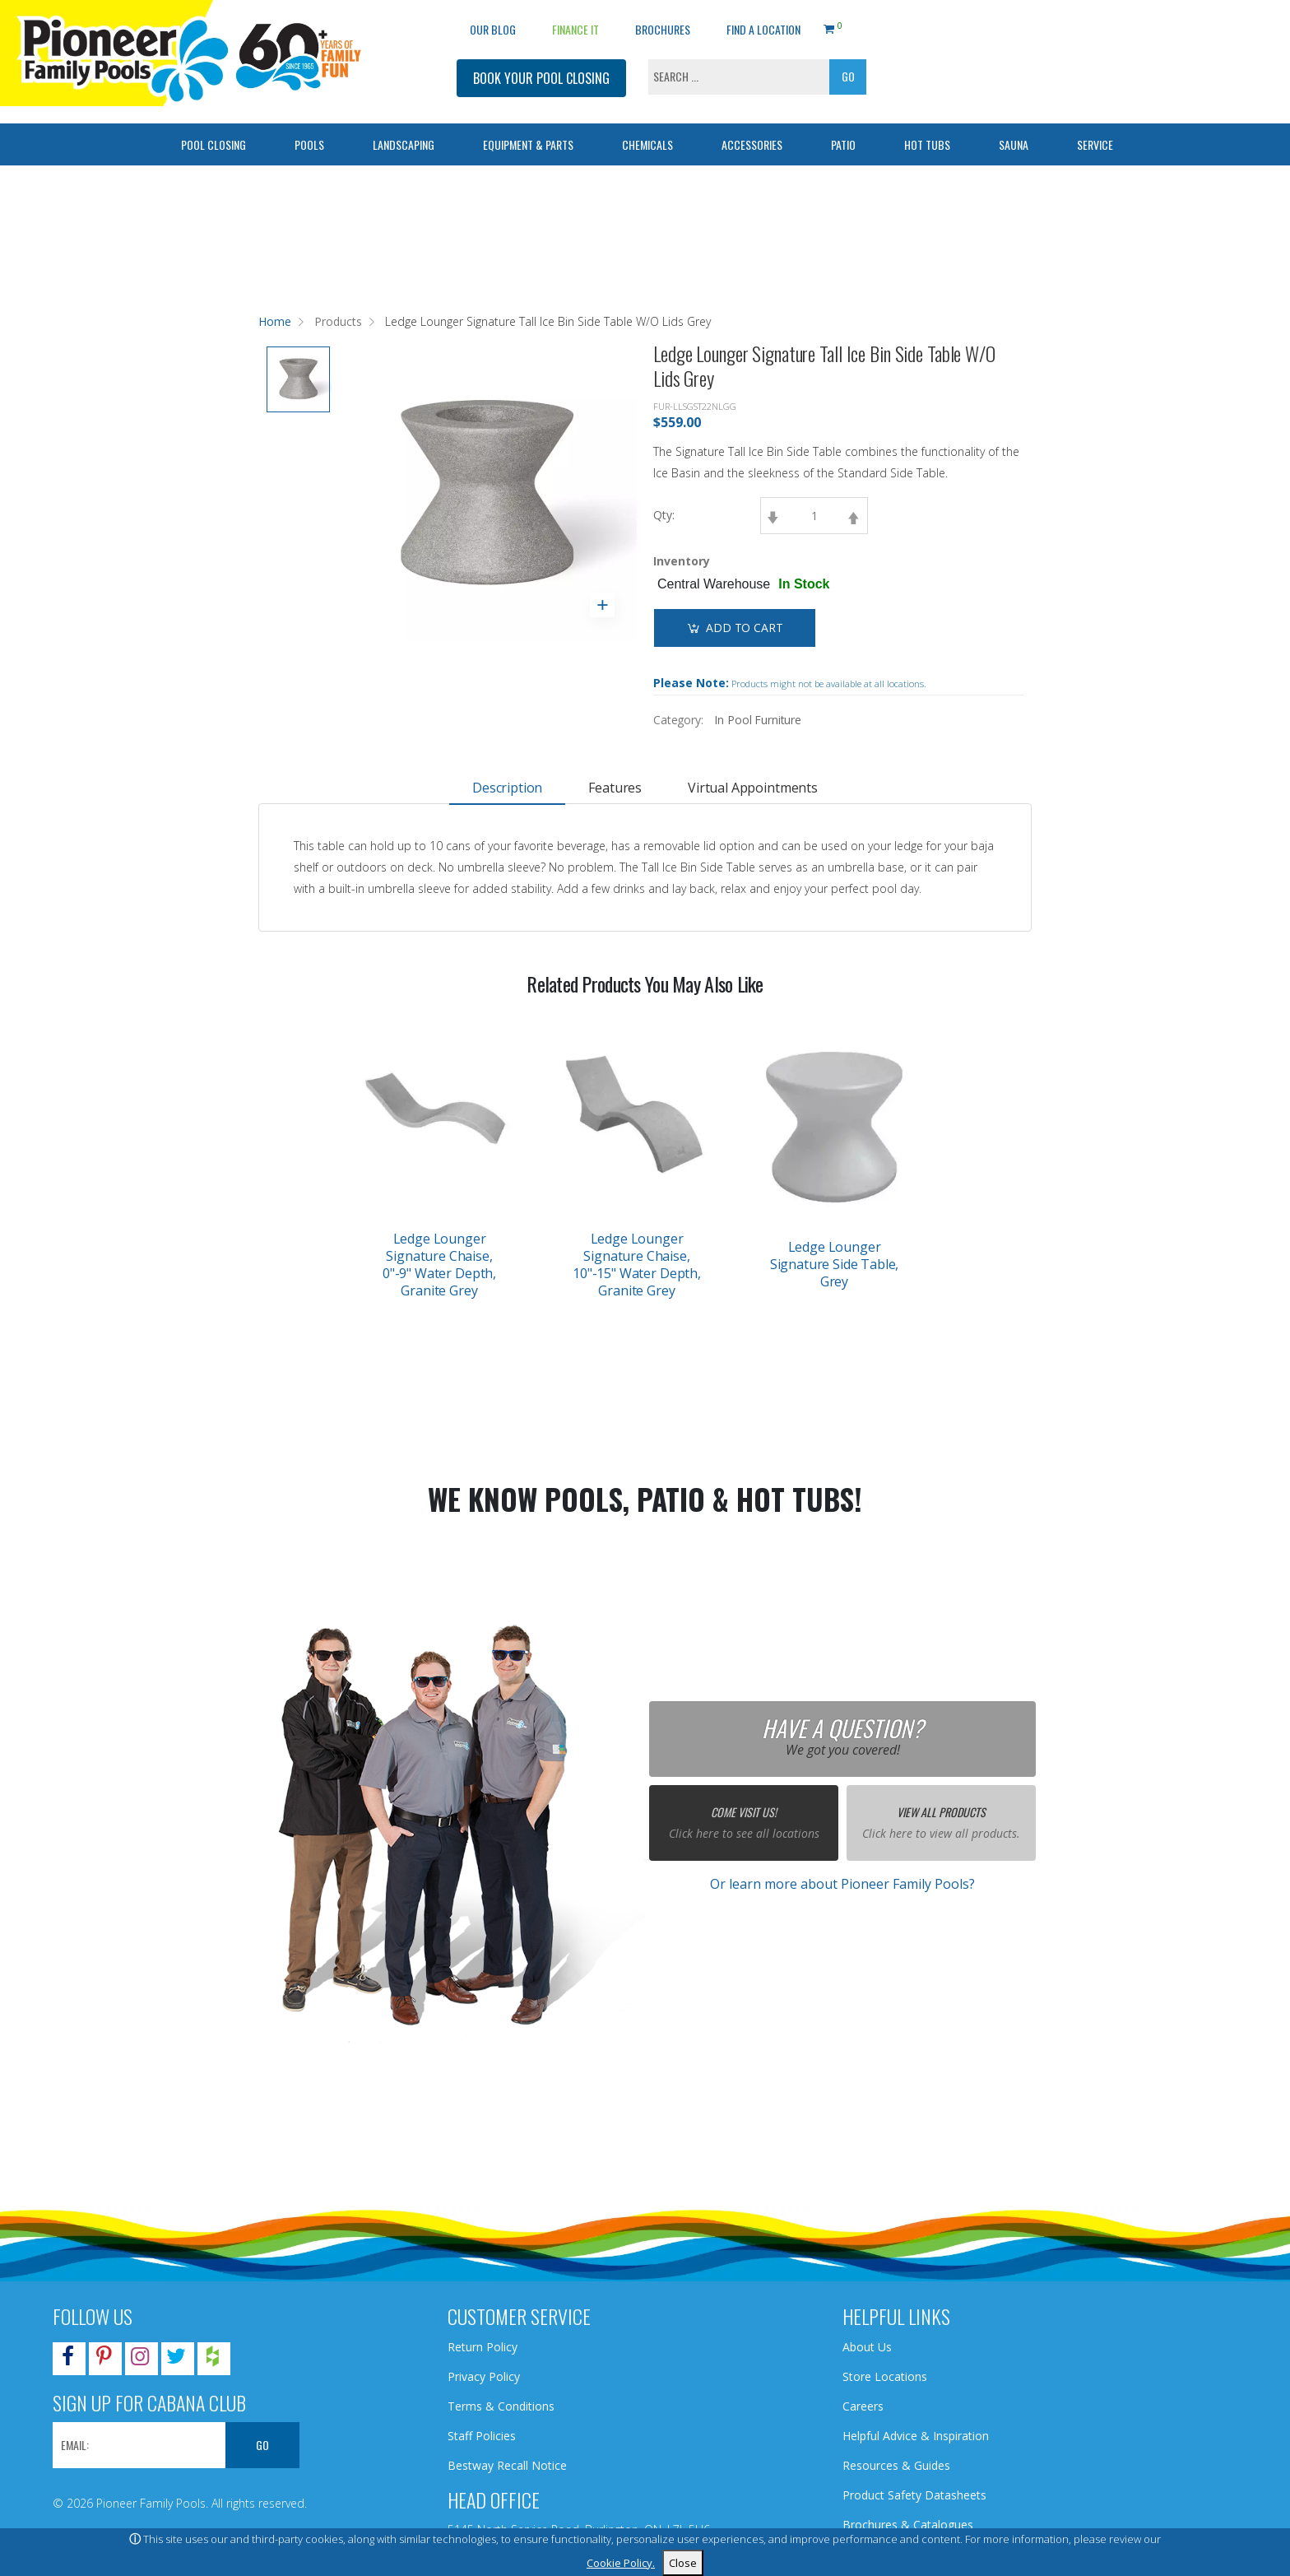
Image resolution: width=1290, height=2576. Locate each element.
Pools (309, 144)
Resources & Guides (896, 2465)
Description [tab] (507, 788)
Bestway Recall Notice (507, 2465)
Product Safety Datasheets (914, 2495)
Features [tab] (615, 788)
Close (683, 2562)
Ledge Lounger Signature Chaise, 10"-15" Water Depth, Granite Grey (637, 1265)
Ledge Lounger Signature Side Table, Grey (834, 1264)
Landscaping (403, 144)
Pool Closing (213, 144)
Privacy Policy (484, 2376)
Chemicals (647, 144)
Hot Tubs (927, 144)
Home (274, 321)
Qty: (664, 515)
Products (338, 321)
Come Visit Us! (744, 1811)
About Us (867, 2347)
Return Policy (482, 2347)
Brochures (662, 29)
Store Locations (884, 2376)
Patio (843, 144)
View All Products (941, 1811)
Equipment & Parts (528, 144)
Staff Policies (482, 2435)
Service (1095, 144)
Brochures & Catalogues (907, 2524)
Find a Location (763, 29)
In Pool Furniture (757, 720)
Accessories (752, 144)
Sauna (1013, 144)
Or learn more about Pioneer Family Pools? (842, 1884)
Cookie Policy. (621, 2562)
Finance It (575, 29)
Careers (863, 2406)
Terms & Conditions (501, 2406)
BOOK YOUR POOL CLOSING (541, 78)
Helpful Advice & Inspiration (915, 2435)
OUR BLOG (493, 29)
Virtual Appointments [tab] (753, 788)
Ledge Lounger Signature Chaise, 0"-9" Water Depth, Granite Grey (439, 1265)
